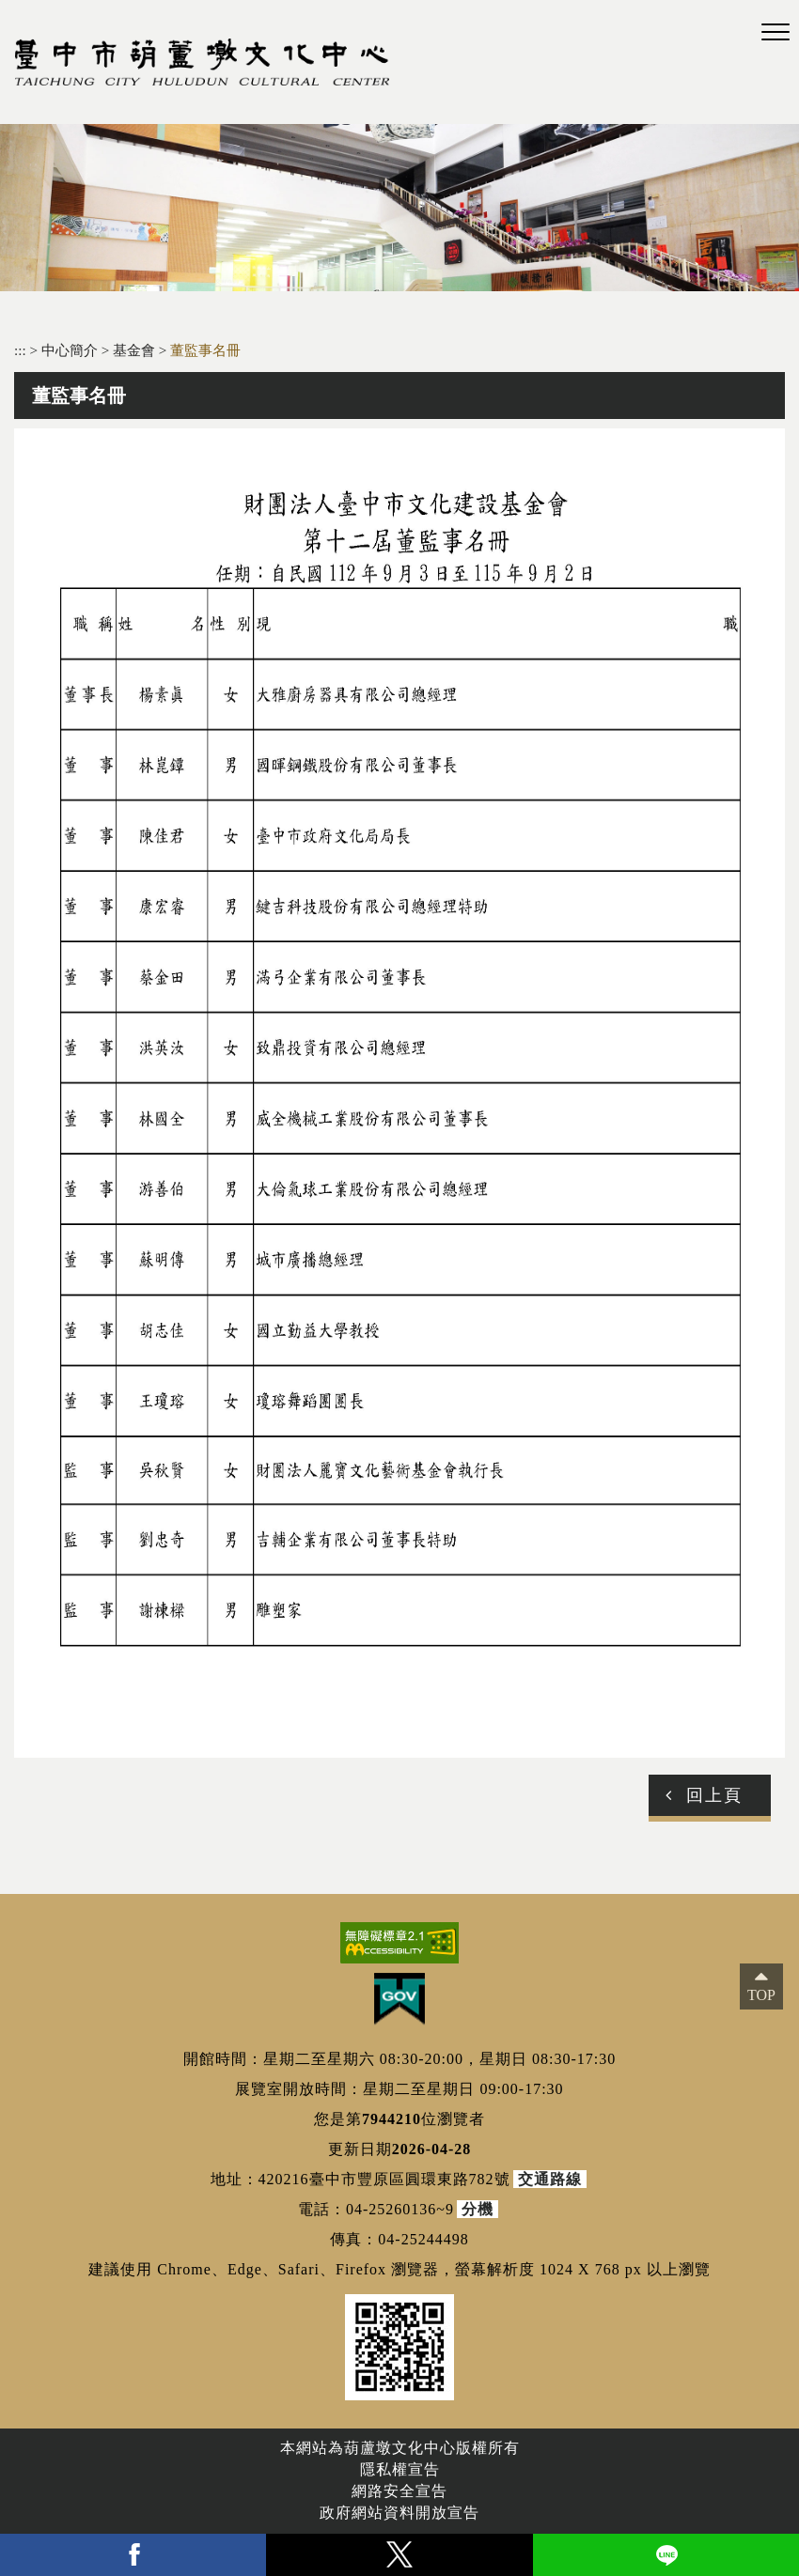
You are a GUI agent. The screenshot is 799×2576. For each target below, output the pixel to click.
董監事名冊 (205, 350)
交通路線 (550, 2179)
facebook (133, 2555)
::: (20, 350)
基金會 (136, 350)
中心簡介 (71, 350)
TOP (761, 1995)
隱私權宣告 (400, 2469)
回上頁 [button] (714, 1795)
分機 (478, 2209)
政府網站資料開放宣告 (399, 2513)
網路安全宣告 (399, 2491)
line (666, 2555)
